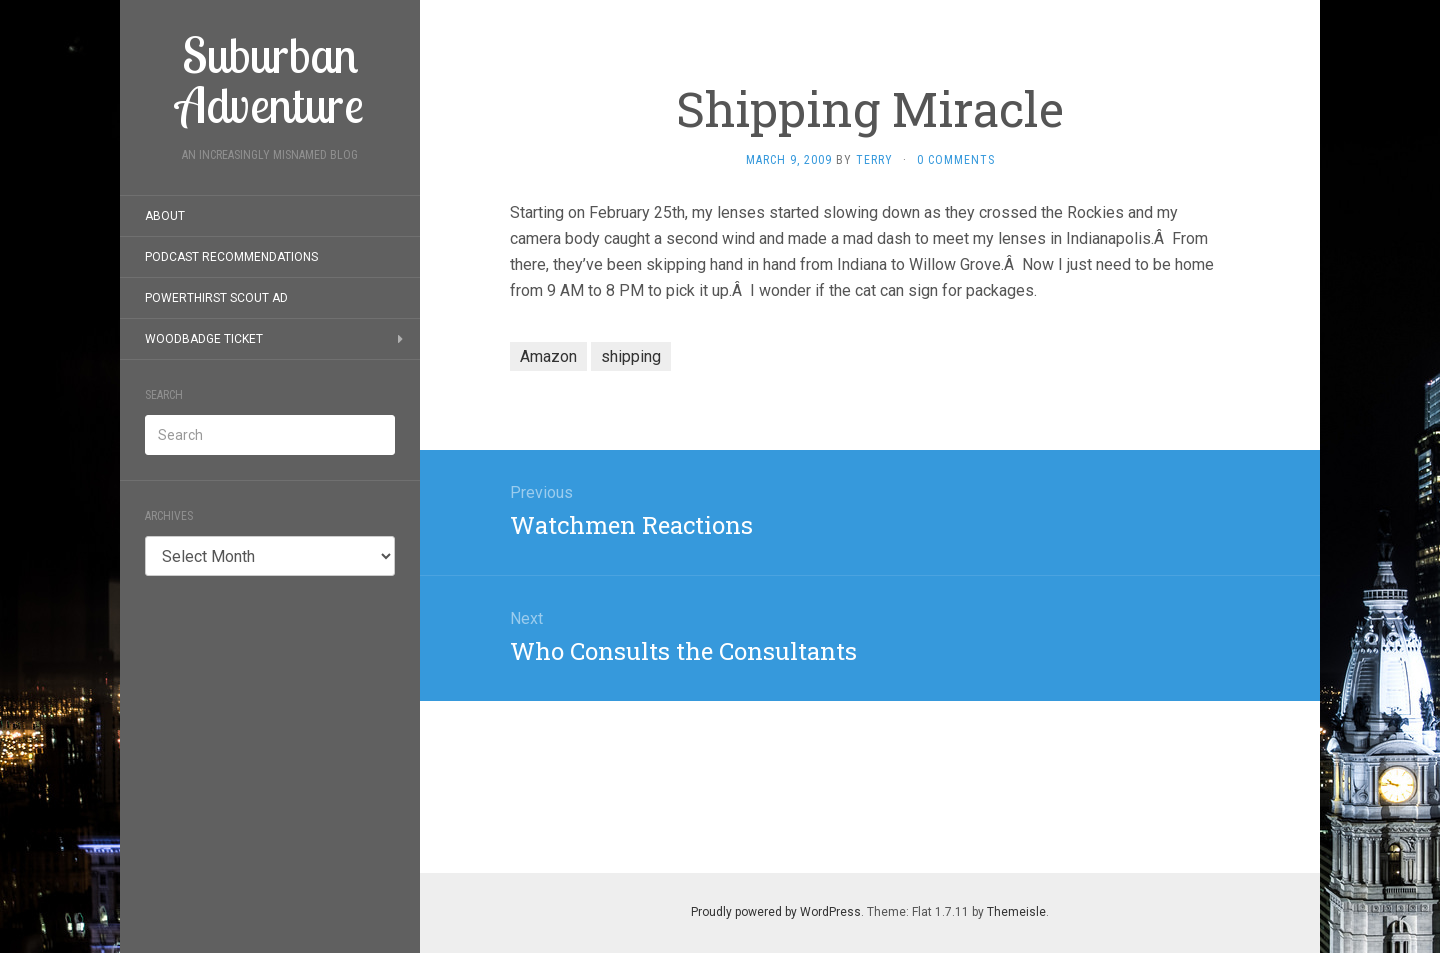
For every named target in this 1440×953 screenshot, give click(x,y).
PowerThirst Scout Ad (216, 298)
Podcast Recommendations (231, 257)
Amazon (548, 356)
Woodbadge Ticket (204, 339)
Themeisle (1016, 912)
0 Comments (956, 160)
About (165, 216)
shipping (631, 356)
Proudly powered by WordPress (776, 912)
